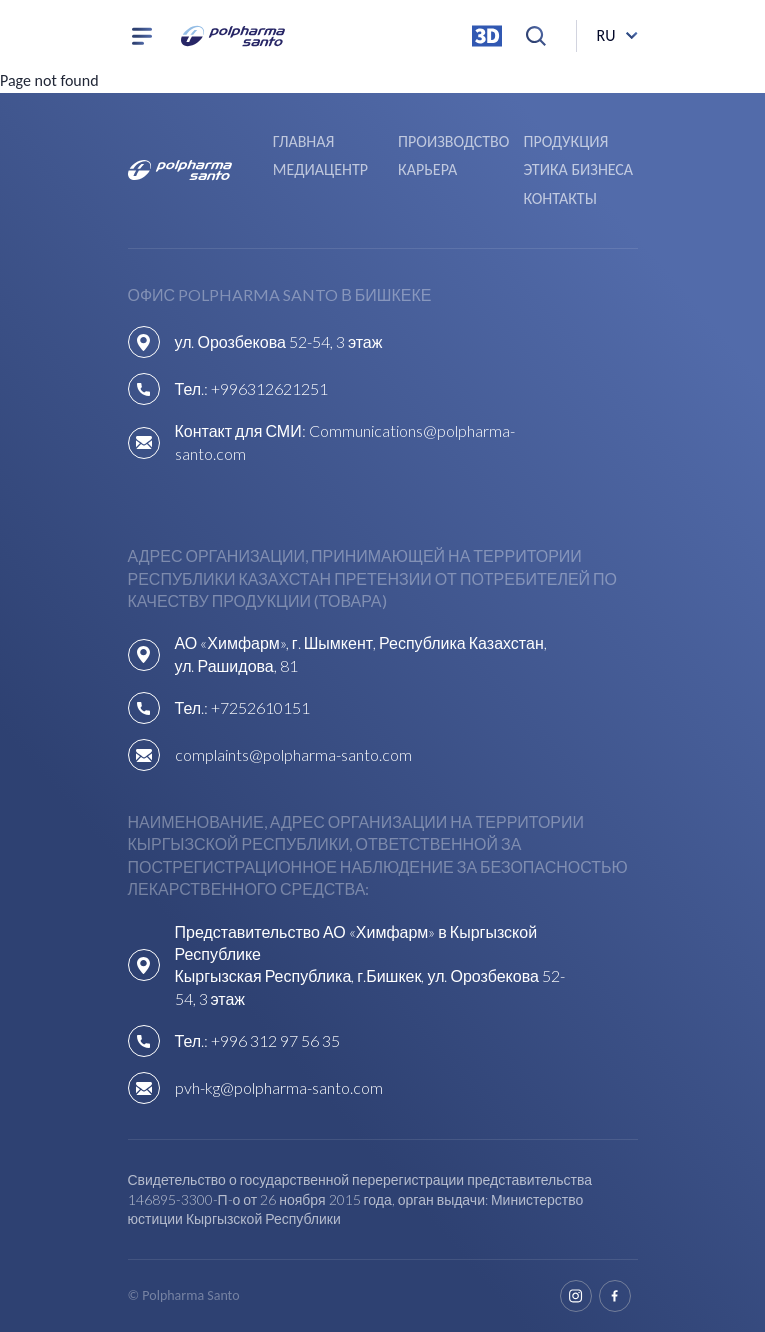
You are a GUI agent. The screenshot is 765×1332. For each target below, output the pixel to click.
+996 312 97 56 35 (275, 1040)
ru (606, 35)
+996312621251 (269, 388)
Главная (304, 141)
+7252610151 (260, 707)
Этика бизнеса (578, 169)
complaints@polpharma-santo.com (293, 754)
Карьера (427, 169)
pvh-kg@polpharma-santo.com (279, 1087)
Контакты (559, 198)
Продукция (565, 141)
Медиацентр (320, 169)
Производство (453, 141)
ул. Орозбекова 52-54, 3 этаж (279, 341)
